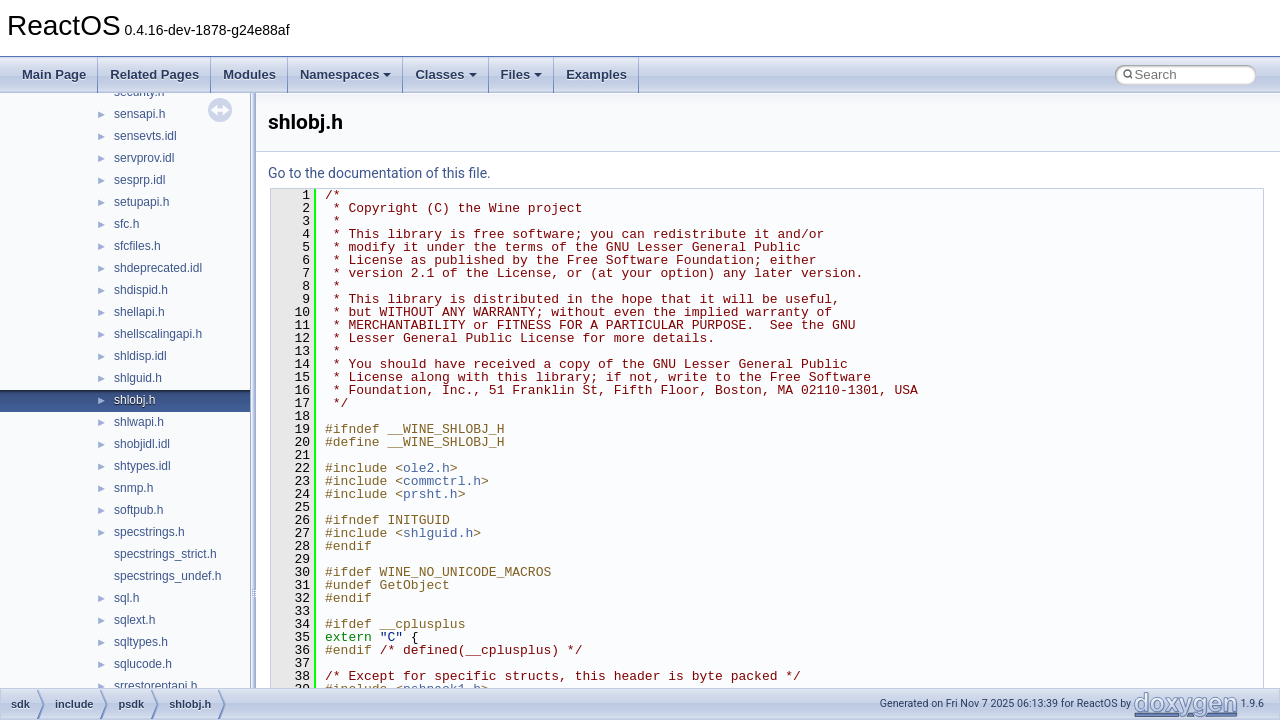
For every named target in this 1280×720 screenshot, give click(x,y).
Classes (445, 74)
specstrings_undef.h (167, 576)
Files (522, 74)
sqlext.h (134, 620)
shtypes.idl (142, 466)
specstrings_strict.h (165, 554)
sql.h (126, 598)
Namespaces (346, 74)
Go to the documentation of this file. (379, 173)
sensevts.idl (145, 136)
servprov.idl (144, 158)
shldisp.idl (140, 356)
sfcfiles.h (137, 246)
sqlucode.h (143, 664)
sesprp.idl (139, 180)
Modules (249, 74)
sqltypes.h (141, 642)
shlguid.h (138, 378)
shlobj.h (134, 400)
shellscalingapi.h (158, 334)
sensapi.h (139, 114)
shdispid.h (141, 290)
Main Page (54, 74)
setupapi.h (141, 202)
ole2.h (426, 468)
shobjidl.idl (142, 444)
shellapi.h (139, 312)
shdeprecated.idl (158, 268)
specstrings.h (149, 532)
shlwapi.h (139, 422)
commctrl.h (442, 481)
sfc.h (126, 224)
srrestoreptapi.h (155, 686)
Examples (596, 74)
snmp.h (133, 488)
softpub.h (138, 510)
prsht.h (430, 494)
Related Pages (154, 74)
